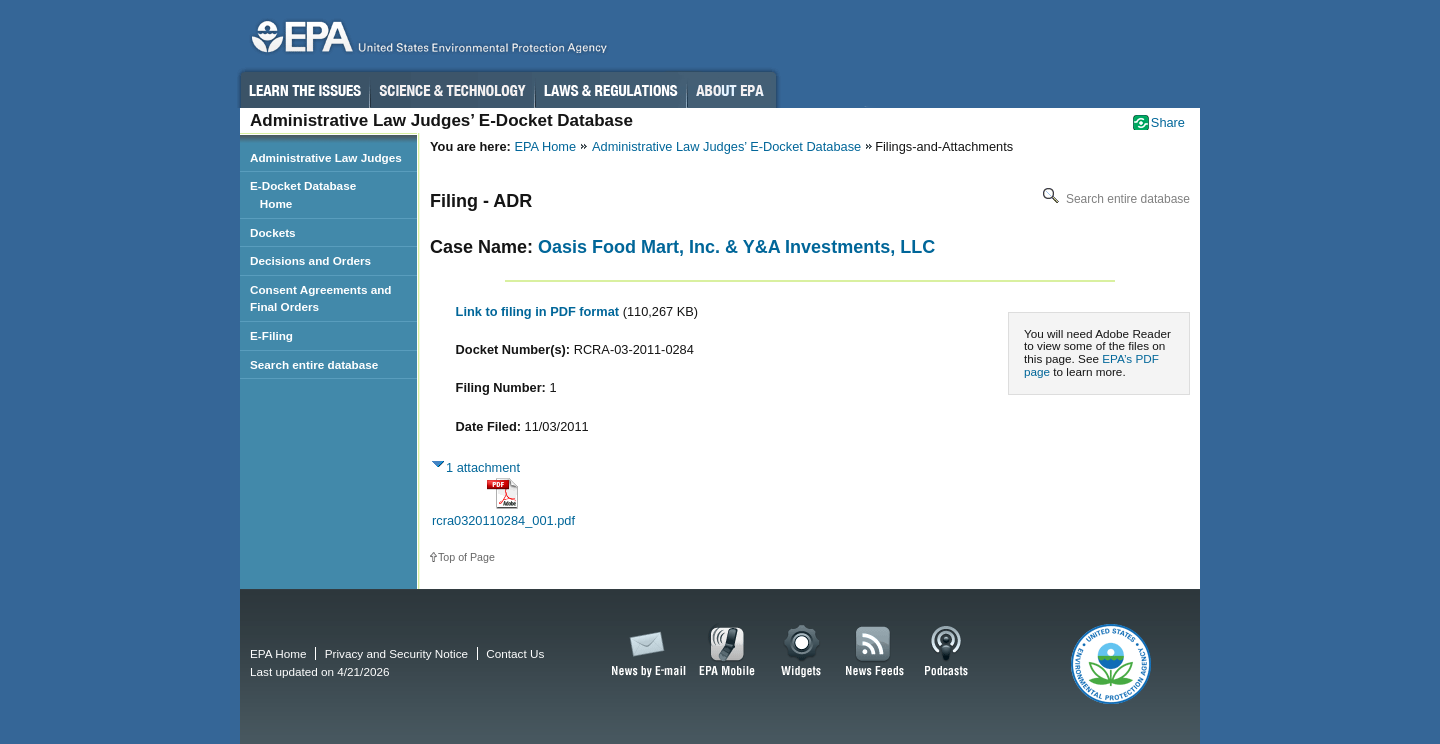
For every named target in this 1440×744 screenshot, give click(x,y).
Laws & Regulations (610, 90)
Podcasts (946, 652)
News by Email (645, 652)
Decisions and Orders (310, 260)
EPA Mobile (727, 652)
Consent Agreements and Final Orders (321, 298)
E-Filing (271, 335)
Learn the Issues (304, 90)
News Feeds (875, 652)
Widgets (802, 652)
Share (1168, 122)
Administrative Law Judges (326, 157)
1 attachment (483, 467)
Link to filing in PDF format (539, 311)
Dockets (273, 232)
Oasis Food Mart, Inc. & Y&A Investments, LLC (736, 247)
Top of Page (466, 557)
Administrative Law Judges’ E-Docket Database (726, 146)
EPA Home (545, 146)
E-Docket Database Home (303, 194)
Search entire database (1114, 199)
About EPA (731, 90)
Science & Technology (452, 90)
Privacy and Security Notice (396, 653)
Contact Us (515, 653)
